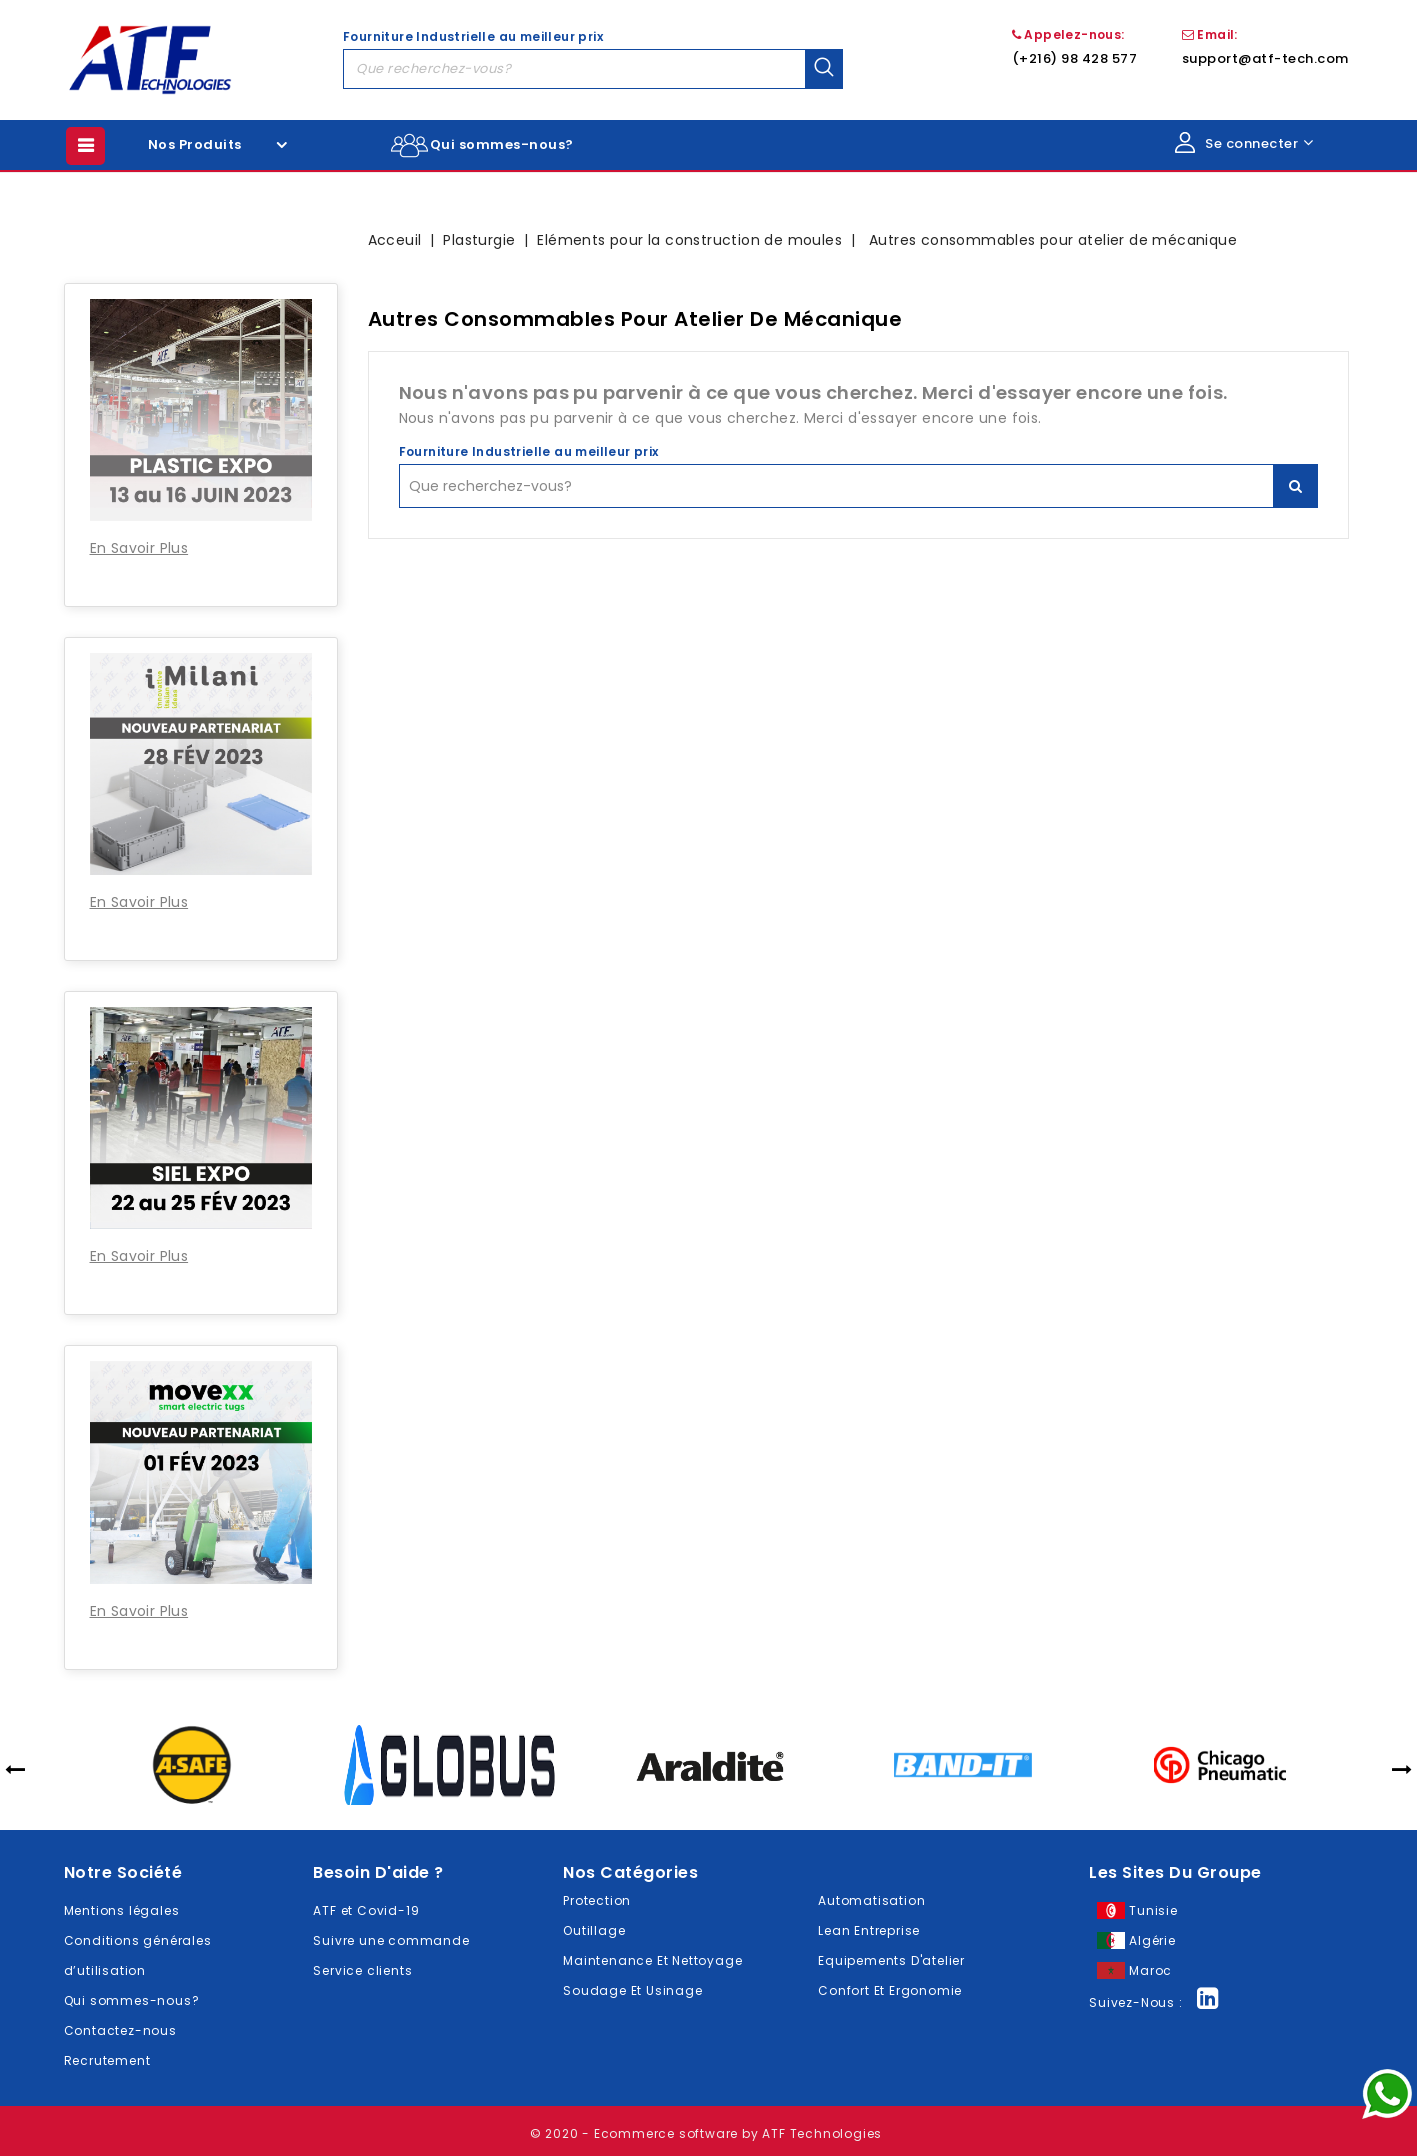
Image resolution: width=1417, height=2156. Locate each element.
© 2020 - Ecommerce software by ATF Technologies (706, 2133)
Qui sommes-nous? (502, 144)
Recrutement (107, 2060)
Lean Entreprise (869, 1930)
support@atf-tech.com (1265, 58)
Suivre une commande (391, 1940)
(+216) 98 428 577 (1075, 58)
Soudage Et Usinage (632, 1990)
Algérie (1152, 1940)
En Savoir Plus (139, 548)
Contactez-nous (120, 2030)
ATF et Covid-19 (366, 1910)
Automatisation (871, 1900)
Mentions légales (122, 1910)
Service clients (362, 1970)
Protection (597, 1900)
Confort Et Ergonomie (890, 1990)
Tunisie (1153, 1910)
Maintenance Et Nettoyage (652, 1960)
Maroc (1150, 1970)
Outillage (594, 1930)
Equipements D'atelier (891, 1960)
